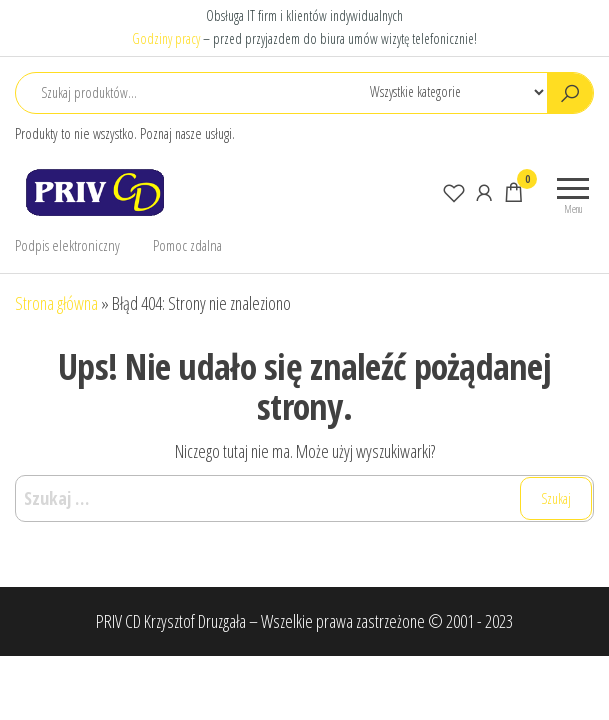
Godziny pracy (166, 38)
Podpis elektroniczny (67, 245)
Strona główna (56, 303)
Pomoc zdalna (187, 245)
